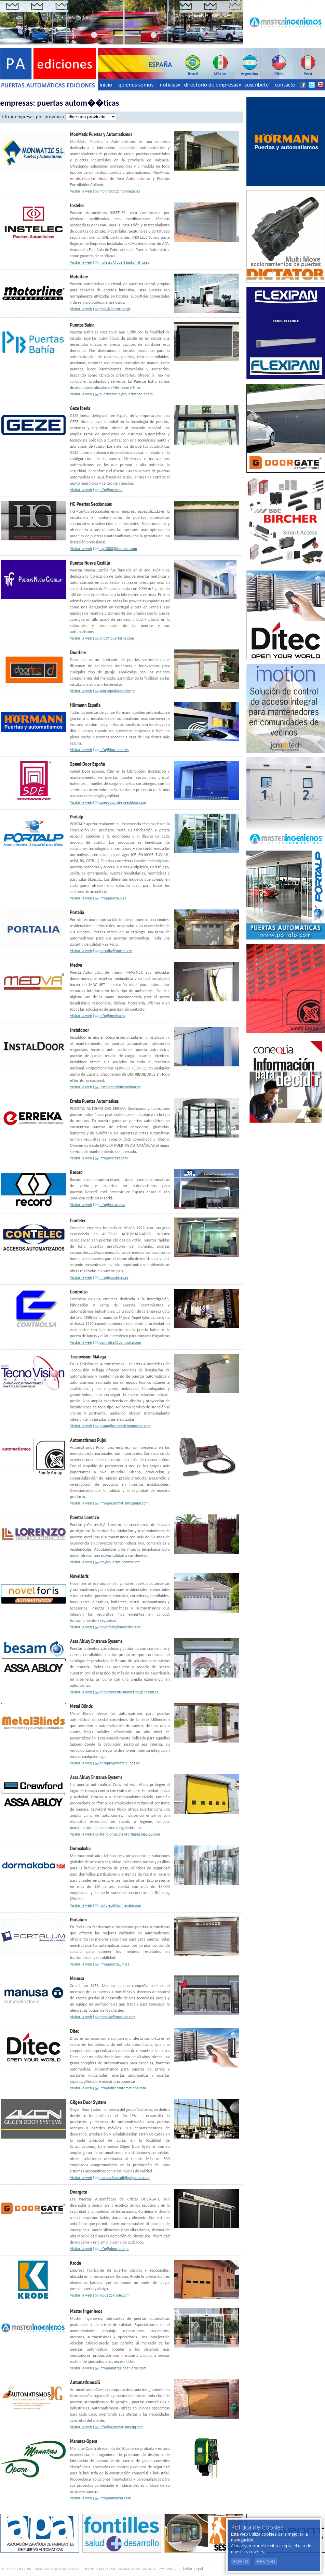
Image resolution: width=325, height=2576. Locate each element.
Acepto (240, 2561)
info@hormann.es (114, 750)
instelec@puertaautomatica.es (124, 262)
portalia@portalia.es (116, 951)
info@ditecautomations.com (122, 2088)
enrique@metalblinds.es (119, 1763)
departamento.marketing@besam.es (129, 1692)
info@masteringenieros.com (122, 2368)
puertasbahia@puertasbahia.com (126, 394)
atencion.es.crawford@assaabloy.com (129, 1834)
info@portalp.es (112, 898)
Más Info (265, 2561)
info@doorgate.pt (114, 2249)
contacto (285, 84)
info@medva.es (112, 1016)
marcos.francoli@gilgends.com (124, 2178)
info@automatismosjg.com (121, 2427)
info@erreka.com (113, 1158)
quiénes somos (135, 84)
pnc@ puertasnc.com (116, 638)
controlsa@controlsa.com (120, 1342)
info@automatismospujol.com (124, 1503)
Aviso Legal (192, 2569)
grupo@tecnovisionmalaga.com (125, 1426)
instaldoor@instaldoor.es (120, 1087)
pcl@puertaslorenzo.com (119, 1562)
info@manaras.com (115, 2498)
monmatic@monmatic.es (119, 191)
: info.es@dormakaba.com (120, 1905)
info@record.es (112, 1205)
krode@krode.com (114, 2295)
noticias (170, 84)
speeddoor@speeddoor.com (122, 802)
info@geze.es (110, 490)
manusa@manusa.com (117, 2017)
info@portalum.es (114, 1964)
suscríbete (257, 84)
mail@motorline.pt (115, 309)
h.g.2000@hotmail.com (118, 549)
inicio (106, 84)
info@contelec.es (113, 1277)
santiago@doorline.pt (117, 691)
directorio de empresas (212, 84)
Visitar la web (81, 191)
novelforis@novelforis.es (120, 1627)
